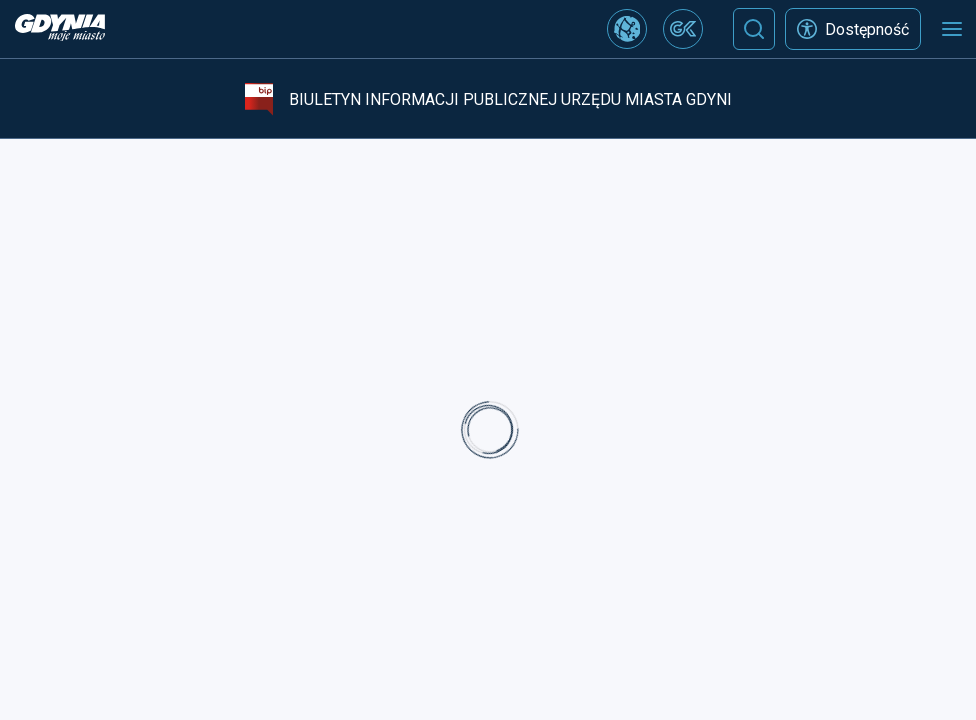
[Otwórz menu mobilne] (952, 29)
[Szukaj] (754, 29)
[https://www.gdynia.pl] (60, 29)
